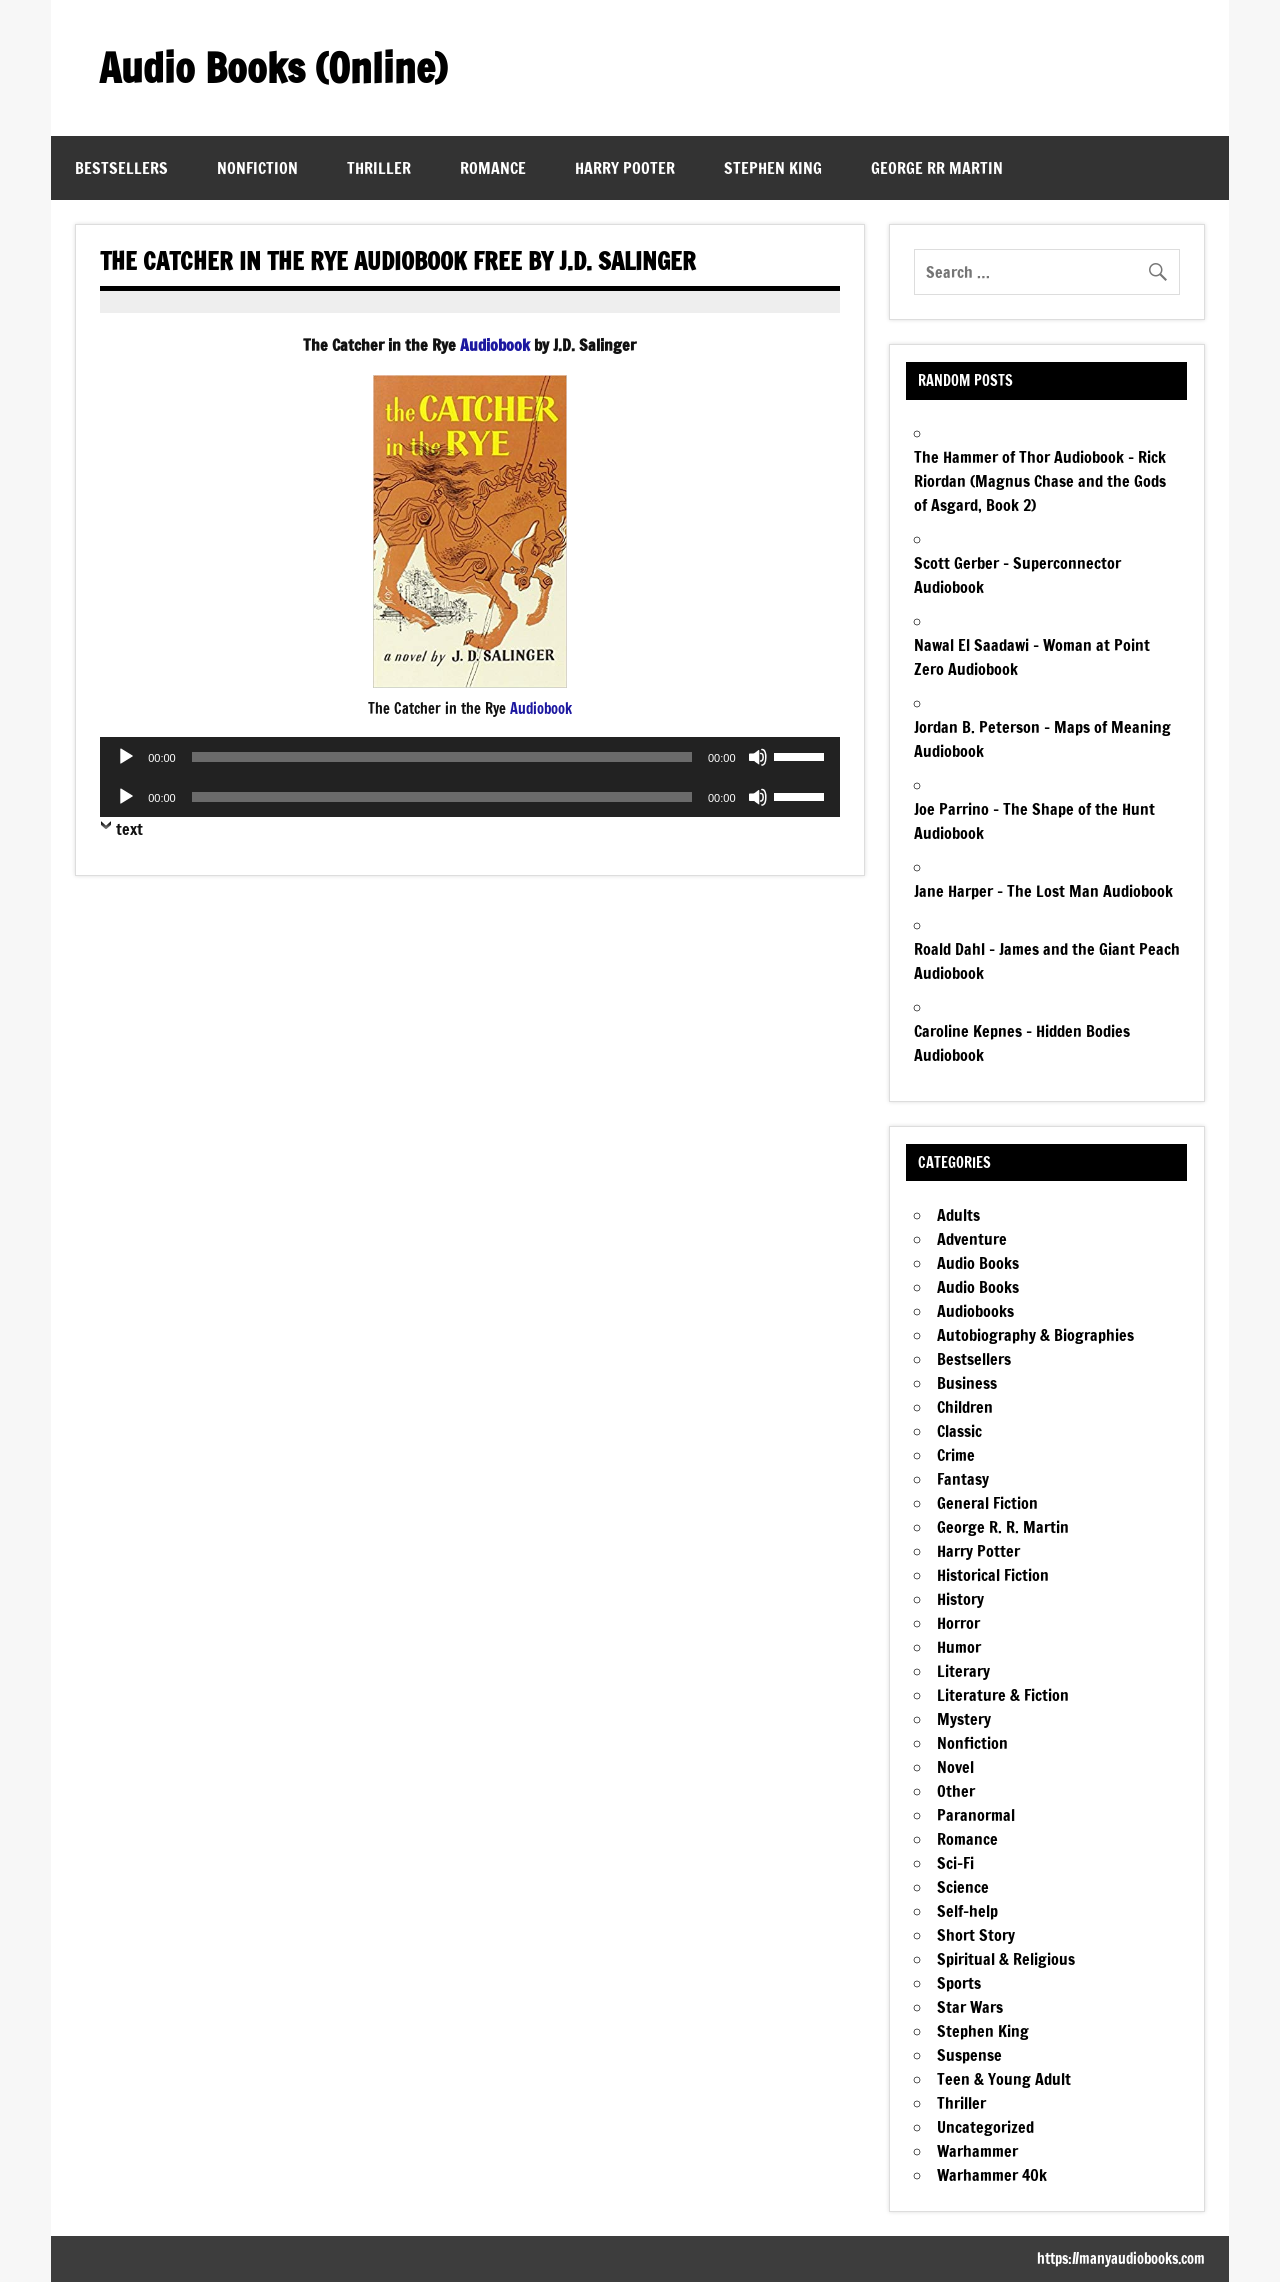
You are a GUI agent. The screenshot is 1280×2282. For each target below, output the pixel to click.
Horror (958, 1623)
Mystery (964, 1719)
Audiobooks (975, 1311)
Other (956, 1791)
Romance (493, 168)
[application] (469, 757)
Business (967, 1383)
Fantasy (963, 1479)
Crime (956, 1455)
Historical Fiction (993, 1575)
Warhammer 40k (992, 2175)
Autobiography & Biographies (1035, 1335)
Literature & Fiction (1003, 1695)
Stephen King (773, 168)
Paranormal (976, 1815)
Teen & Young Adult (1004, 2079)
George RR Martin (937, 168)
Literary (963, 1671)
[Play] (126, 757)
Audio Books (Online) (273, 67)
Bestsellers (121, 168)
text (129, 829)
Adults (958, 1215)
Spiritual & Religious (1006, 1959)
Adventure (972, 1239)
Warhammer (977, 2151)
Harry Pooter (625, 168)
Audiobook (495, 345)
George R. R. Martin (1003, 1527)
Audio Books (978, 1263)
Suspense (969, 2055)
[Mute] (758, 757)
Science (963, 1887)
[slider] (442, 757)
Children (965, 1407)
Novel (955, 1767)
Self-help (967, 1911)
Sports (959, 1983)
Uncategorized (985, 2127)
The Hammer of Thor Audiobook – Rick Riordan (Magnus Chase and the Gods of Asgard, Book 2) (1040, 481)
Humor (959, 1647)
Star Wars (970, 2007)
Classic (959, 1431)
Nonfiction (257, 168)
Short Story (976, 1935)
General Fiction (987, 1503)
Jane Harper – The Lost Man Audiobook (1043, 891)
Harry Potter (978, 1551)
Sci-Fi (955, 1863)
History (960, 1599)
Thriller (379, 168)
